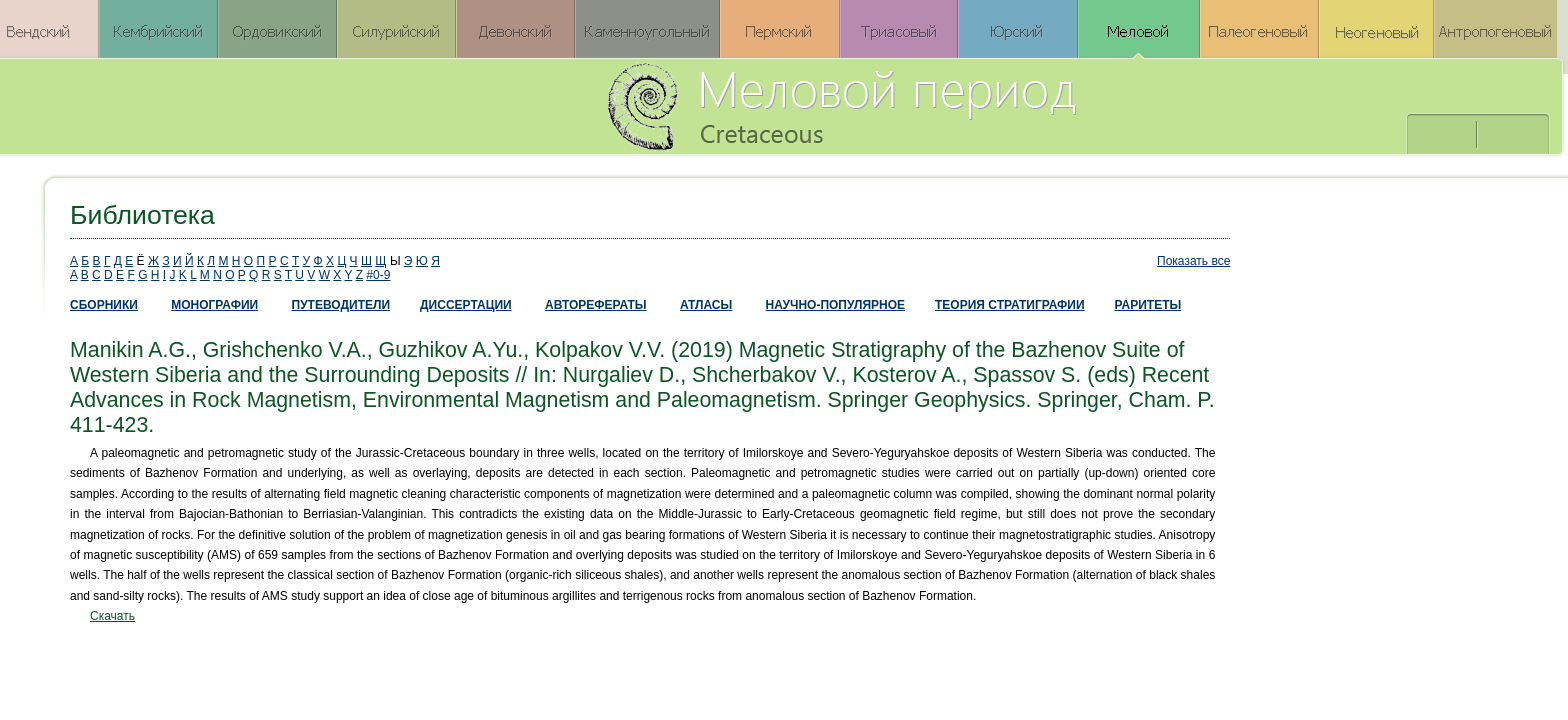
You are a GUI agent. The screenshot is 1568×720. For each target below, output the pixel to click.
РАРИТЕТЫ (1148, 305)
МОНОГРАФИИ (214, 305)
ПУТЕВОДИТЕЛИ (341, 305)
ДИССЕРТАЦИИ (466, 305)
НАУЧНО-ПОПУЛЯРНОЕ (835, 305)
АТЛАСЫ (706, 305)
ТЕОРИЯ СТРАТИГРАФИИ (1010, 305)
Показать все (1193, 261)
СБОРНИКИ (104, 305)
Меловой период (952, 105)
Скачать (112, 616)
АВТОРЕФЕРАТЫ (596, 305)
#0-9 (378, 275)
